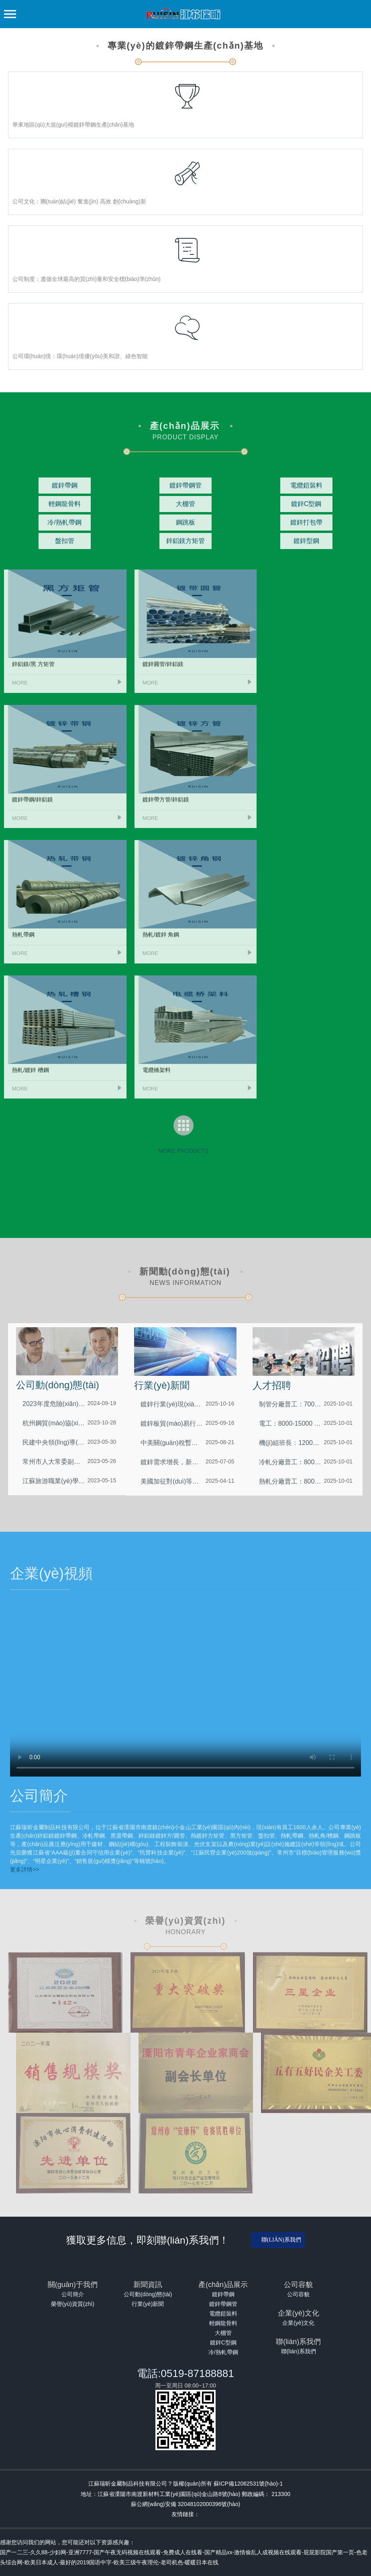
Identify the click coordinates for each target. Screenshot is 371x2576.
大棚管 (223, 2333)
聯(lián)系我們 (281, 2240)
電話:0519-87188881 (185, 2373)
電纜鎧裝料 (223, 2313)
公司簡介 (72, 2294)
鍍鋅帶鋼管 (223, 2304)
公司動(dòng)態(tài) (148, 2294)
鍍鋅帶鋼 (223, 2294)
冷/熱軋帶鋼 (223, 2352)
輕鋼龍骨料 (223, 2323)
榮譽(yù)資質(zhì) (72, 2304)
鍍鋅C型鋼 (223, 2342)
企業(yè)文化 (298, 2323)
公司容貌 (298, 2294)
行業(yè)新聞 (148, 2304)
